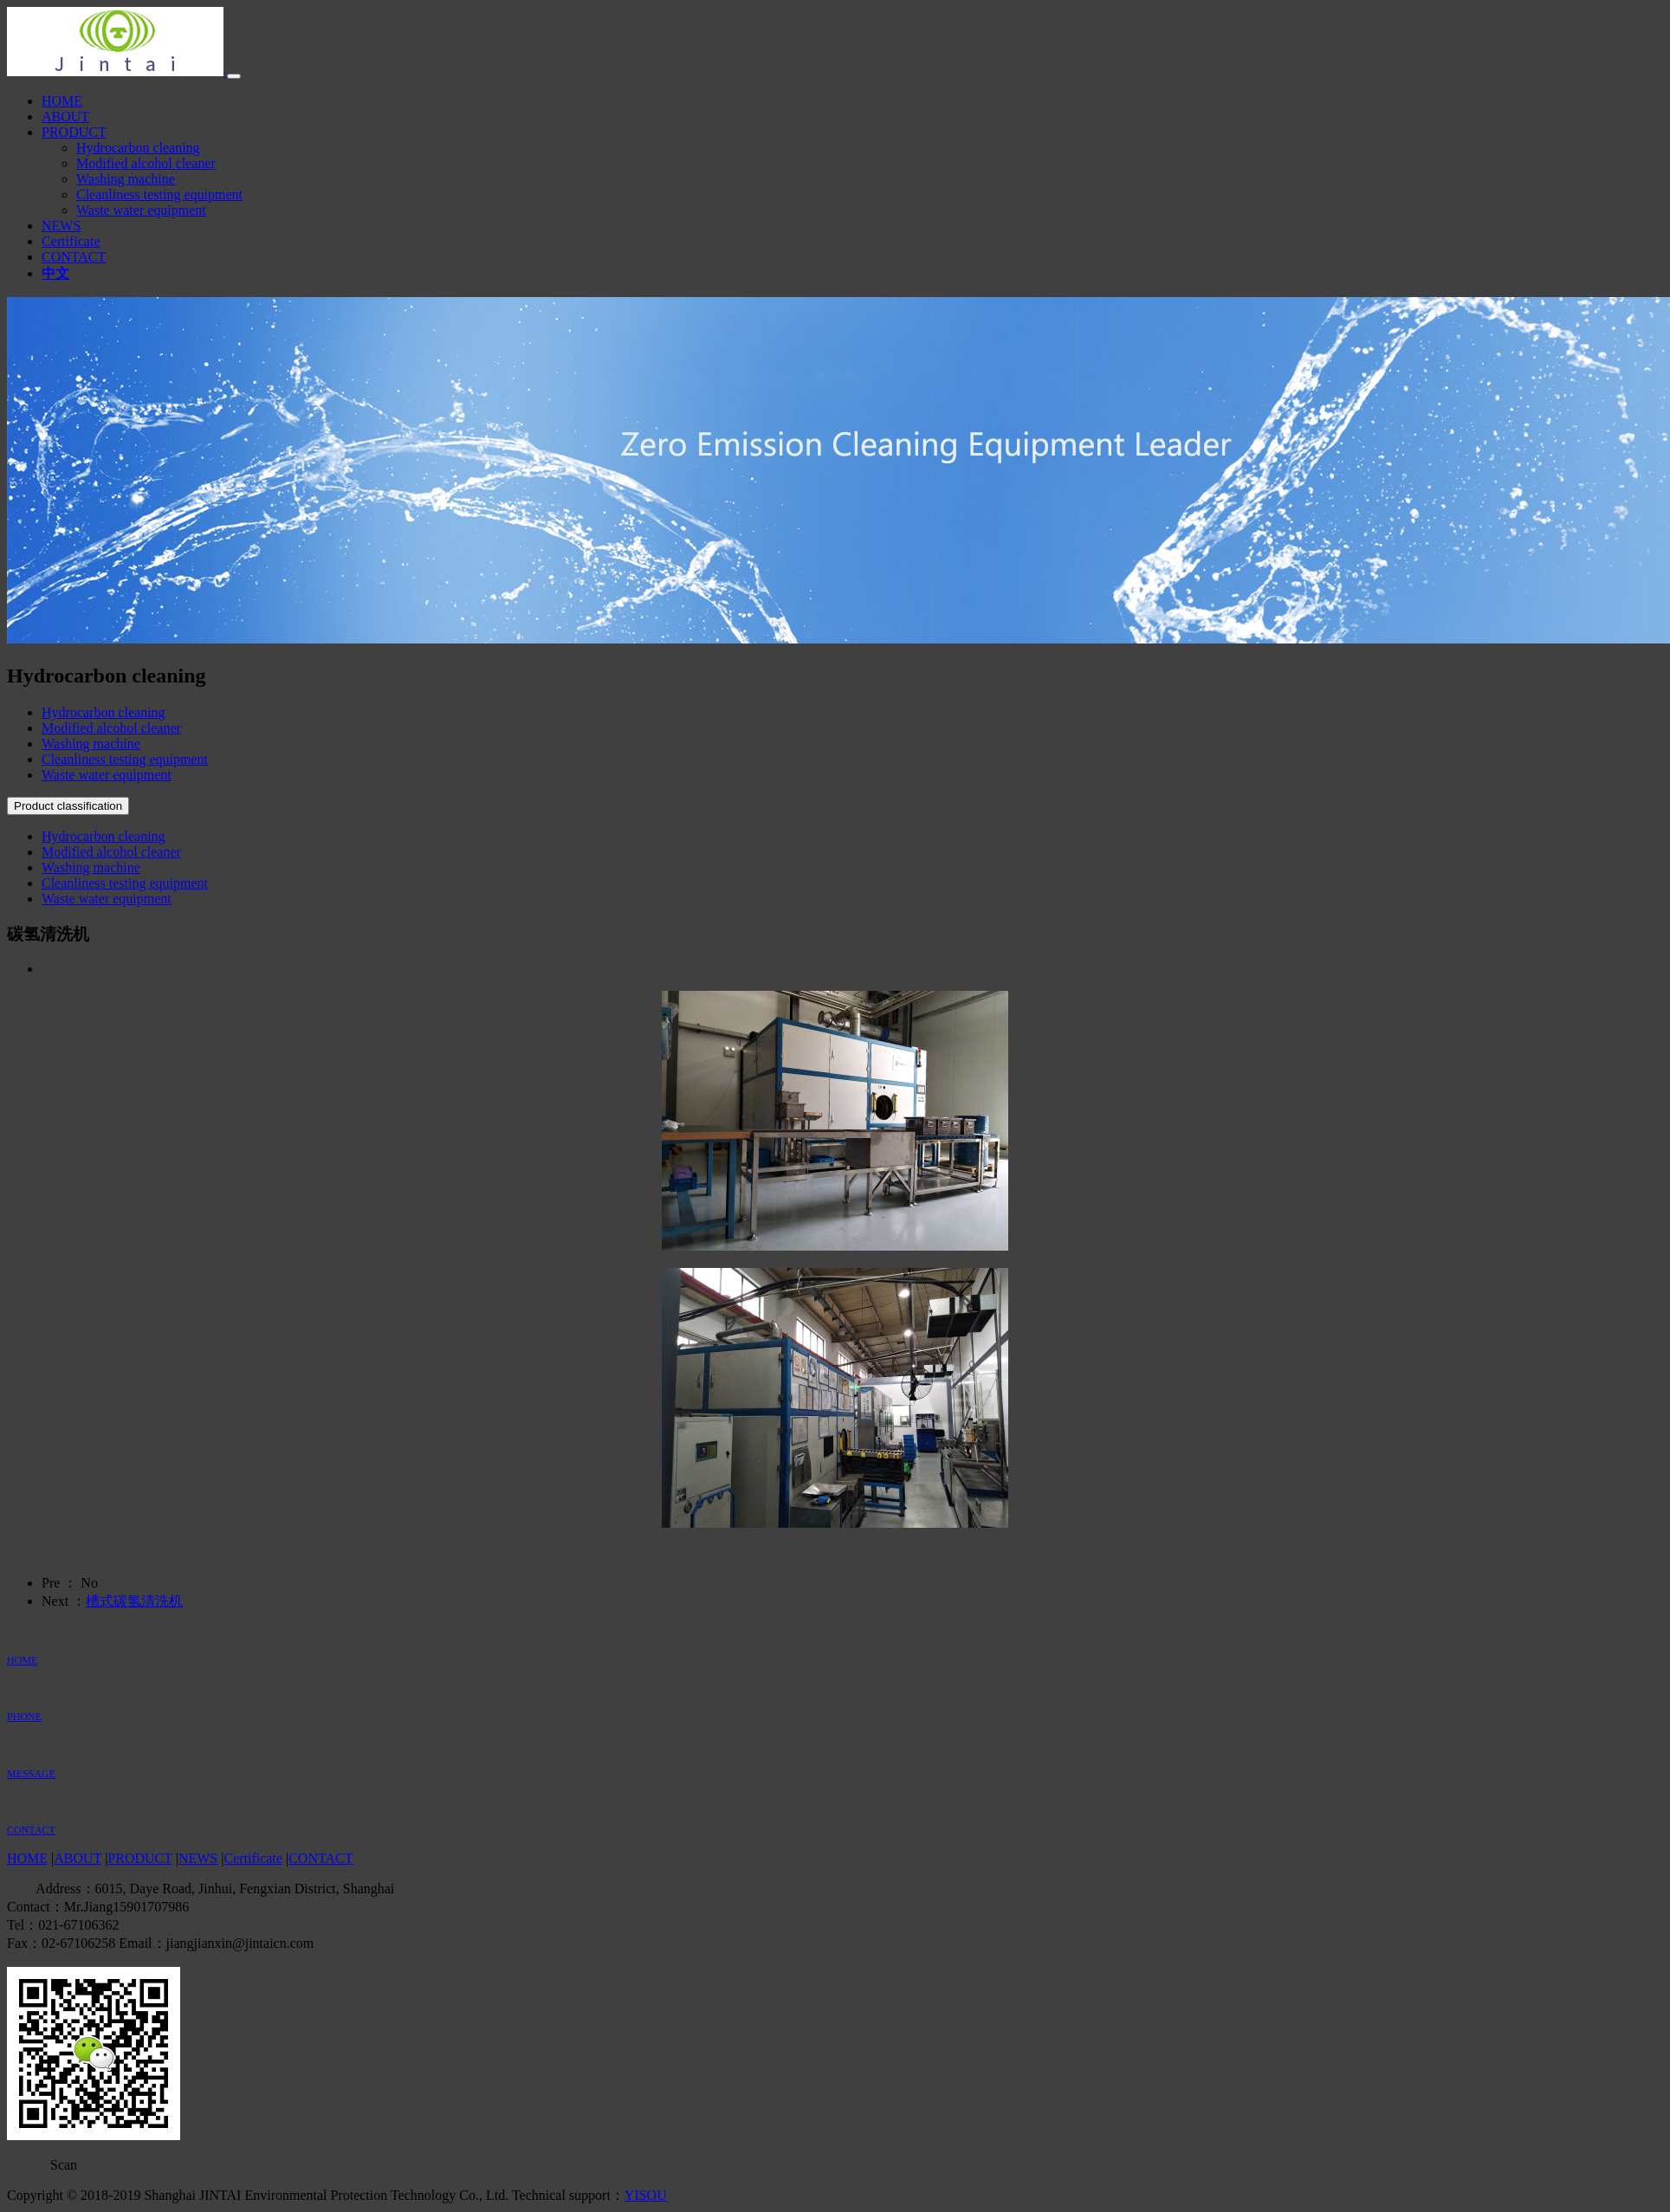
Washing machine (125, 178)
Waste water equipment (141, 210)
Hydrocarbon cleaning (138, 147)
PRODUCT (74, 132)
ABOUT (65, 116)
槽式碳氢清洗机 (134, 1601)
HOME (62, 101)
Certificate (71, 241)
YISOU (646, 2195)
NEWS (61, 225)
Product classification (68, 805)
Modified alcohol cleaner (146, 163)
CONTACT (74, 256)
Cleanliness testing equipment (159, 194)
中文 (55, 273)
